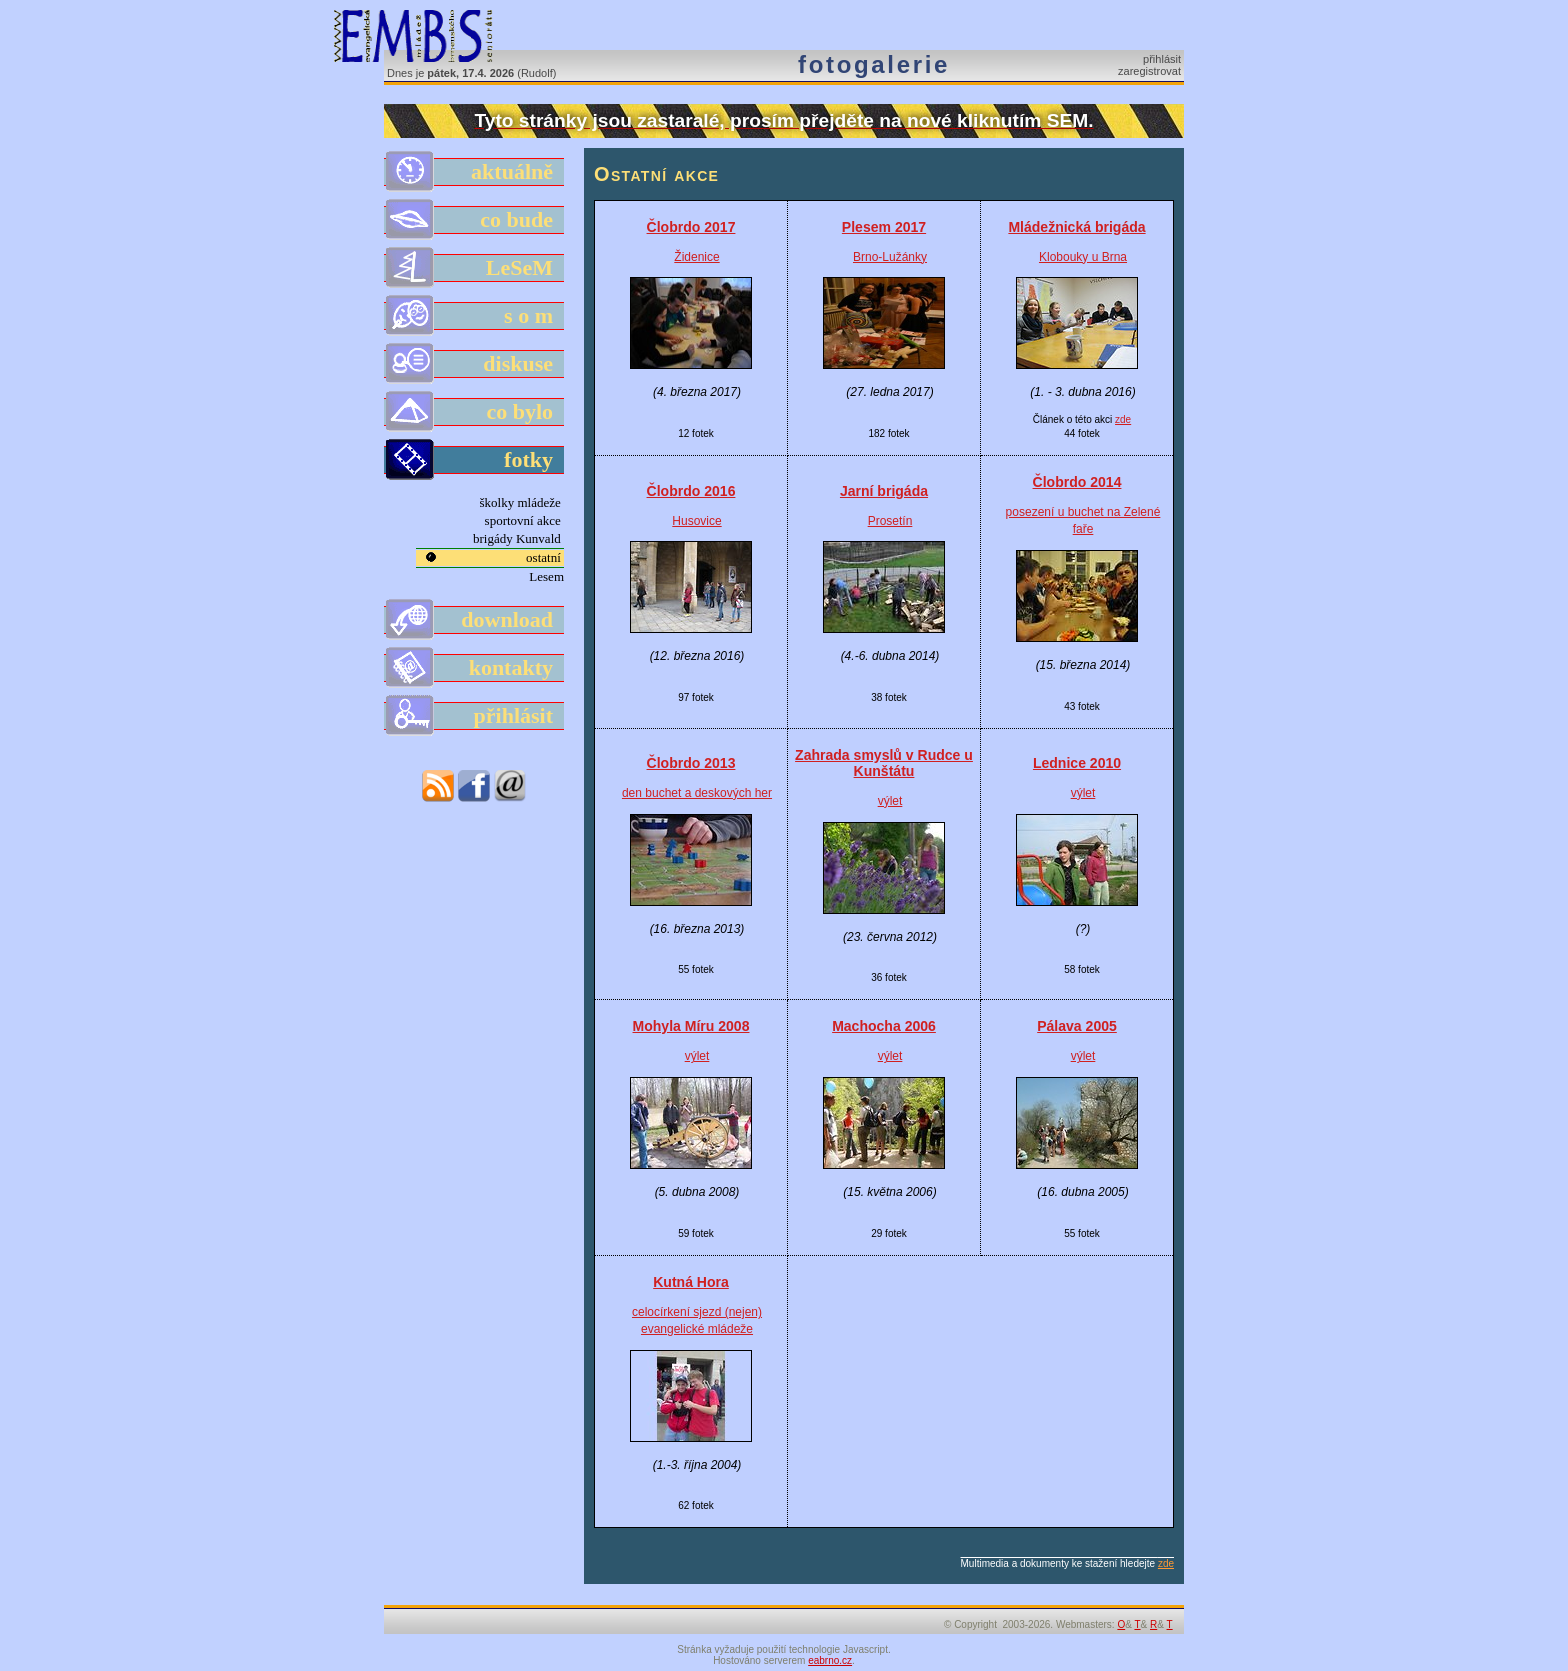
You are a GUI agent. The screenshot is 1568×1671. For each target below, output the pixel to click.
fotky (475, 460)
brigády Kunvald (518, 538)
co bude (475, 220)
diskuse (475, 364)
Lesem (546, 576)
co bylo (475, 412)
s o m (475, 316)
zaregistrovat (1149, 71)
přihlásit (1162, 59)
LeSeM (475, 268)
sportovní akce (524, 520)
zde (1123, 419)
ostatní (545, 557)
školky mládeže (522, 502)
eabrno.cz (830, 1660)
